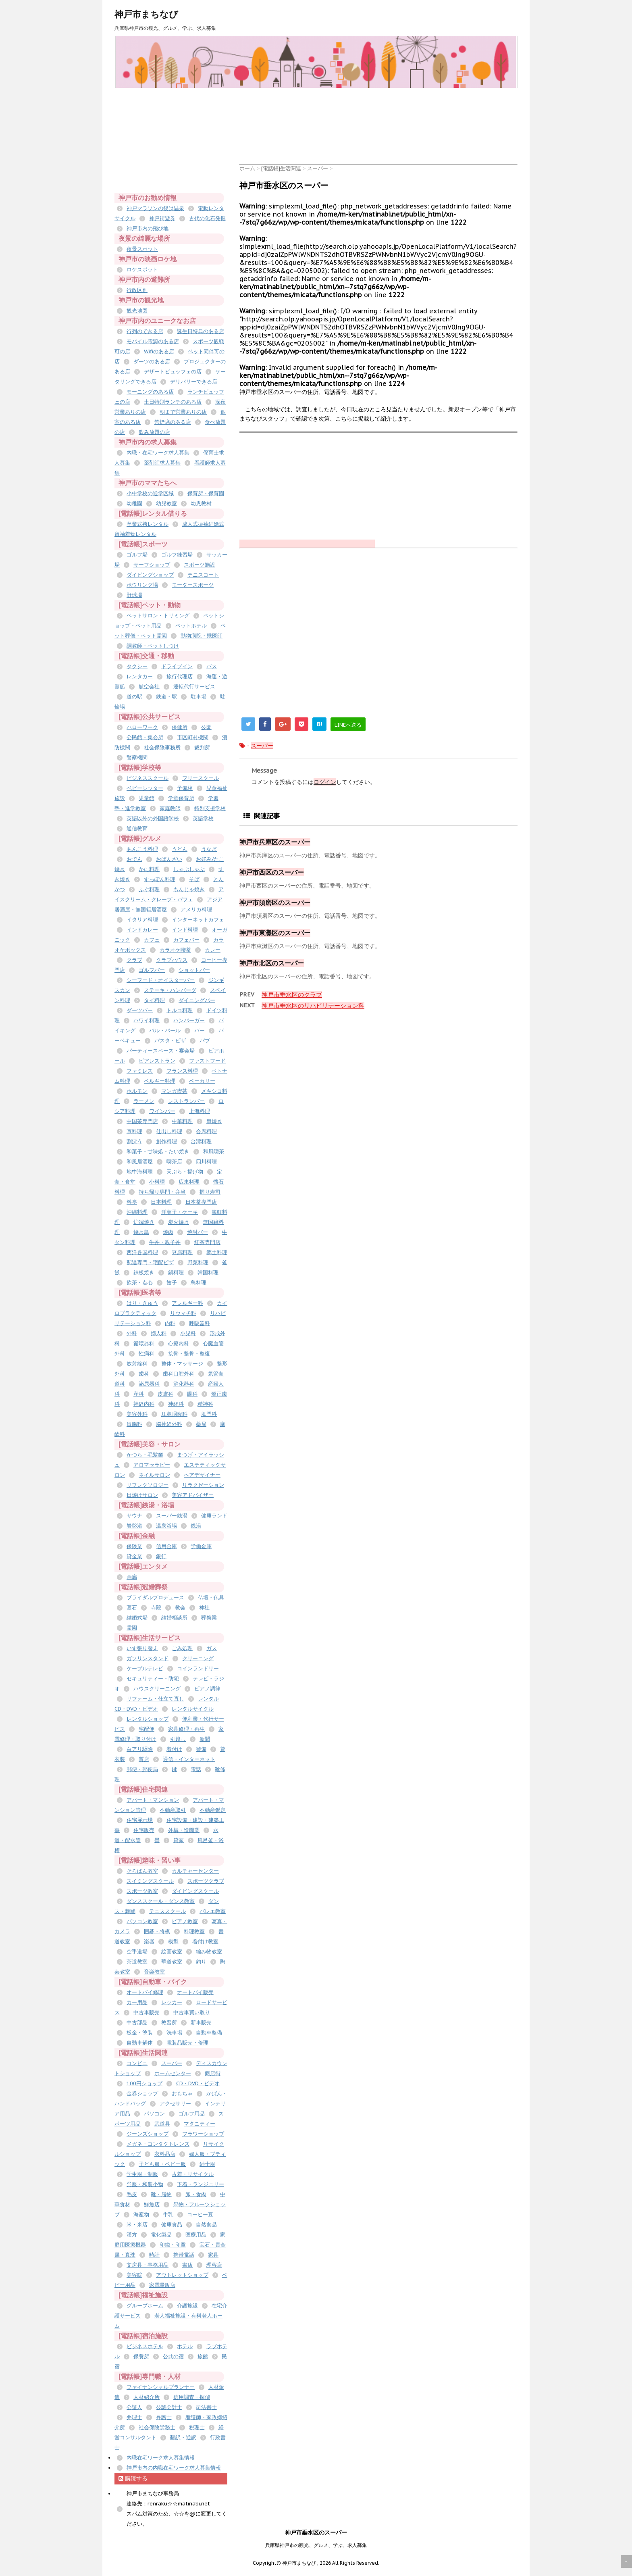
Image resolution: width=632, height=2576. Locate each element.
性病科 (146, 1353)
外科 (132, 1333)
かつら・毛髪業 (145, 1454)
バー (199, 1030)
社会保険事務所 (162, 747)
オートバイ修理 (145, 1992)
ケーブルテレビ (145, 1668)
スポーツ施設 (199, 564)
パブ (205, 1040)
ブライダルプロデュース (155, 1597)
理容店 (214, 2264)
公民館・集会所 (145, 737)
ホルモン (137, 1091)
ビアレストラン (157, 1060)
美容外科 (137, 1414)
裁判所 (202, 747)
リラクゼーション (203, 1485)
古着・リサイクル (193, 2174)
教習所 (169, 2022)
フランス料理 (182, 1070)
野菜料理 (197, 1262)
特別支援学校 (210, 808)
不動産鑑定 (213, 1810)
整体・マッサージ (182, 1363)
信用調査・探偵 (191, 2397)
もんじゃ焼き (189, 889)
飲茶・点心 (140, 1282)
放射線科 (137, 1363)
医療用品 (195, 2234)
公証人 (134, 2407)
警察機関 (137, 757)
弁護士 (164, 2417)
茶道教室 (137, 1961)
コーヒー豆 (200, 2214)
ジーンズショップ (147, 2133)
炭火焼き (178, 1222)
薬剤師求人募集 (162, 462)
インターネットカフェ (198, 919)
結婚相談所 (174, 1617)
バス (211, 666)
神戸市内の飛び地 (147, 228)
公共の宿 (173, 2356)
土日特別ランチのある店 (173, 401)
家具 (213, 2254)
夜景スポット (142, 249)
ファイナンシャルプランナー (161, 2387)
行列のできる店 (145, 331)
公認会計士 (169, 2407)
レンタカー (140, 676)
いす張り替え (142, 1648)
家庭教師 (170, 808)
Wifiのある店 (159, 351)
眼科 (192, 1393)
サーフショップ (151, 564)
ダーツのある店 (151, 361)
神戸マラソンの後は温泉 (155, 208)
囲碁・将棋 (157, 1931)
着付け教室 (205, 1941)
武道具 (162, 2123)
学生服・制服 (142, 2174)
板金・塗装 (140, 2032)
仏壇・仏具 (211, 1597)
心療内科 (178, 1343)
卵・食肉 (195, 2194)
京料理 (134, 1131)
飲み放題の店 (154, 432)
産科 (138, 1393)
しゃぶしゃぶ (189, 869)
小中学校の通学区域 (150, 493)
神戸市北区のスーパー (271, 963)
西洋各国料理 (142, 1252)
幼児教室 (166, 503)
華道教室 (171, 1961)
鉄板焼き (143, 1272)
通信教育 (137, 828)
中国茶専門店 (142, 1121)
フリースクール (200, 778)
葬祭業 (209, 1617)
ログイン (325, 782)
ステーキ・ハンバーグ (170, 990)
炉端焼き (143, 1222)
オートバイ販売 (195, 1992)
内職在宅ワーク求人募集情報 (161, 2457)
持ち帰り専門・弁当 (162, 1191)
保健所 (179, 727)
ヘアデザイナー (202, 1474)
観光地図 (137, 310)
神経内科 (143, 1404)
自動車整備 (209, 2032)
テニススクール (167, 1911)
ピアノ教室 (185, 1921)
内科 (170, 1323)
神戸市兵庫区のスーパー (274, 842)
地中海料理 (140, 1171)
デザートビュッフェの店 (173, 371)
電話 (196, 1769)
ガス (211, 1648)
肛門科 (209, 1414)
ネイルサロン (154, 1474)
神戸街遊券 (162, 218)
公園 (206, 727)
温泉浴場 (166, 1525)
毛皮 (132, 2194)
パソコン (154, 2113)
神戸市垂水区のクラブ (292, 994)
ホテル (185, 2346)
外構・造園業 (184, 1830)
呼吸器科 (199, 1323)
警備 (201, 1749)
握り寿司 (210, 1191)
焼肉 (168, 1232)
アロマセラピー (151, 1464)
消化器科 (183, 1383)
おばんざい (169, 859)
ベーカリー (202, 1081)
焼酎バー (197, 1232)
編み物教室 (209, 1951)
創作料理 (166, 1141)
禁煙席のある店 (172, 422)
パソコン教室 (142, 1921)
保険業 (134, 1546)
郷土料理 (216, 1252)
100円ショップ (144, 2083)
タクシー (137, 666)
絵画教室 (171, 1951)
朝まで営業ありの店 (183, 411)
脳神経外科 (169, 1424)
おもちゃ (182, 2093)
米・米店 (137, 2224)
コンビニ (137, 2063)
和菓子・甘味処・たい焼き (158, 1151)
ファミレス (140, 1070)
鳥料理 (198, 1282)
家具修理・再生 (186, 1729)
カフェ (152, 939)
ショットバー (194, 970)
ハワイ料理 (146, 1020)
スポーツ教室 (142, 1891)
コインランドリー (198, 1668)
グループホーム (145, 2305)
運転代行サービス (194, 686)
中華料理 (182, 1121)
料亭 (132, 1201)
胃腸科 (134, 1424)
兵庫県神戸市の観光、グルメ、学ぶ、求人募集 (316, 2545)
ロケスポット (142, 269)
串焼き (214, 1121)
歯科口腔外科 (178, 1373)
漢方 (132, 2234)
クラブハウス (171, 960)
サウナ (134, 1515)
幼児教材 (201, 503)
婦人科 (158, 1333)
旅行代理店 (179, 676)
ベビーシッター (145, 788)
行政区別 (137, 290)
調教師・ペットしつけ (153, 645)
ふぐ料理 (149, 889)
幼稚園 (134, 503)
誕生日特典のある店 (200, 331)
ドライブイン (177, 666)
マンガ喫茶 (174, 1091)
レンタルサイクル (193, 1708)
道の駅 (134, 696)
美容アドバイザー (193, 1495)
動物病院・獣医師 (201, 635)
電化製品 (161, 2234)
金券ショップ (142, 2093)
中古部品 (137, 2022)
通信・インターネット (189, 1759)
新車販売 (201, 2022)
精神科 (205, 1404)
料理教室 (194, 1931)
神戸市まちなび (146, 14)
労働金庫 (201, 1546)
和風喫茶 (213, 1151)
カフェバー (186, 939)
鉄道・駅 (166, 696)
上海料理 (199, 1111)
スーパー (262, 745)
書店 (187, 2264)
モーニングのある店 (150, 391)
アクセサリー (175, 2103)
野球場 (134, 595)
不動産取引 (173, 1810)
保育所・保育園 (205, 493)
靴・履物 (161, 2194)
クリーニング (198, 1658)
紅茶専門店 (207, 1242)
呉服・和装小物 (145, 2184)
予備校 (185, 788)
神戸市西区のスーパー (271, 872)
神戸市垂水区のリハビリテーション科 (313, 1005)
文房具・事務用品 (147, 2264)
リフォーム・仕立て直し (155, 1698)
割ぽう (134, 1141)
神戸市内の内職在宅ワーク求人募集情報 (174, 2467)
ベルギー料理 (159, 1081)
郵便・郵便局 (142, 1769)
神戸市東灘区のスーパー (274, 933)
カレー (212, 949)
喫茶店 (174, 1161)
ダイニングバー (197, 1000)
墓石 (132, 1607)
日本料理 (161, 1201)
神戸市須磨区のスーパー (274, 902)
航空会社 (149, 686)
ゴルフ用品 (192, 2113)
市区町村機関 (192, 737)
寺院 (156, 1607)
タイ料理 (154, 1000)
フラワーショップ (203, 2133)
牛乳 (168, 2214)
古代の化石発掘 (207, 218)
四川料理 (206, 1161)
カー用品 (137, 2002)
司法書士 (206, 2407)
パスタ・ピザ (170, 1040)
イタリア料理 (142, 919)
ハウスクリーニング (157, 1688)
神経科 (176, 1404)
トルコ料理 (179, 1010)
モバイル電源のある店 (153, 341)
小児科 (188, 1333)
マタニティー (199, 2123)
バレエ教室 (213, 1911)
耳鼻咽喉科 (174, 1414)
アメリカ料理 (196, 909)
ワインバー (162, 1111)
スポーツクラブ (205, 1881)
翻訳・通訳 (183, 2437)
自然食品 (206, 2224)
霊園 (132, 1627)
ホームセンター (172, 2073)
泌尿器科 (149, 1383)
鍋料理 (176, 1272)
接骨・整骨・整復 (189, 1353)
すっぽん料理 (159, 879)
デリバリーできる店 (193, 381)
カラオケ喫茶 (175, 949)
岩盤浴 (134, 1525)
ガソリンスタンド (147, 1658)
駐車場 (198, 696)
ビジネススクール (147, 778)
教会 (180, 1607)
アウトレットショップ (182, 2275)
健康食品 (171, 2224)
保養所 (141, 2356)
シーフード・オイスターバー (161, 980)
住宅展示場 (140, 1820)
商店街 (212, 2073)
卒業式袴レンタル (147, 524)
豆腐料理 (182, 1252)
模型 (173, 1941)
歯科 (144, 1373)
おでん (134, 859)
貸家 (178, 1840)
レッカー (171, 2002)
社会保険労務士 (157, 2427)
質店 (144, 1759)
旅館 (203, 2356)
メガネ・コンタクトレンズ (158, 2143)
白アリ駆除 (140, 1749)
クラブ (134, 960)
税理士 (197, 2427)
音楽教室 (154, 1971)
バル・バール (165, 1030)
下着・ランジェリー (200, 2184)
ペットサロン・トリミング (158, 615)
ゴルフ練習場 (177, 554)
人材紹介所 (146, 2397)
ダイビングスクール (195, 1891)
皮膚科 (165, 1393)
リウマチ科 (183, 1313)
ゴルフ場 (137, 554)
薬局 (201, 1424)
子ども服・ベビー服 (162, 2164)
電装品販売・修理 (187, 2042)
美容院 (134, 2275)
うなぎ (209, 849)
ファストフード (207, 1060)
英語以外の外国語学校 (153, 818)
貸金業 (134, 1556)
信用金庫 (166, 1546)
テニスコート (203, 574)
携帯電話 (183, 2254)
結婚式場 (137, 1617)
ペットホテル (191, 625)
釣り (201, 1961)
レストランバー (186, 1101)
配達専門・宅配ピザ (150, 1262)
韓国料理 (208, 1272)
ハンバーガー (189, 1020)
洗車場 (174, 2032)
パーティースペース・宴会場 (161, 1050)
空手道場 (137, 1951)
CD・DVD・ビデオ (198, 2083)
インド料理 (185, 929)
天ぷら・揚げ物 (184, 1171)
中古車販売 (146, 2012)
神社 (204, 1607)
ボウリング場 (142, 584)
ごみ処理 (182, 1648)
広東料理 (189, 1181)
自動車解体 (140, 2042)
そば (194, 879)
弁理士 (134, 2417)
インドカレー (142, 929)
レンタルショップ (147, 1718)
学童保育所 (181, 798)
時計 (154, 2254)
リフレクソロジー (147, 1485)
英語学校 (203, 818)
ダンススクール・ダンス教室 (161, 1901)
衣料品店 (164, 2154)
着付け (174, 1749)
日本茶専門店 (201, 1201)
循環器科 (143, 1343)
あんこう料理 (142, 849)
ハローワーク (142, 727)
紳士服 (207, 2164)
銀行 (161, 1556)
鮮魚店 (152, 2204)
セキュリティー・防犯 (153, 1678)
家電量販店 (162, 2285)
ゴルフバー (152, 970)
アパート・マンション (153, 1800)
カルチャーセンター (195, 1870)
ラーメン (143, 1101)
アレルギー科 (187, 1303)
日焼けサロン (142, 1495)
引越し (178, 1739)
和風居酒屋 (140, 1161)
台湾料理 (201, 1141)
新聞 (205, 1739)
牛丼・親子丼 (165, 1242)
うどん (179, 849)
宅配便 (146, 1729)
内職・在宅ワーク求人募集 (158, 452)
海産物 (141, 2214)
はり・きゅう (142, 1303)
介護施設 (187, 2305)
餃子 (171, 1282)
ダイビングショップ (150, 574)
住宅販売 (143, 1830)
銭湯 (196, 1525)
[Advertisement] (386, 106)
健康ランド (214, 1515)
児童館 (146, 798)
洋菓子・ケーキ (179, 1212)
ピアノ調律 (207, 1688)
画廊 (132, 1577)
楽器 (149, 1941)
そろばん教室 (142, 1870)
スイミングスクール (150, 1881)
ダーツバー (140, 1010)
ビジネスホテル (145, 2346)
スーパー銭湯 (171, 1515)
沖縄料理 (137, 1212)
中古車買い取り (191, 2012)
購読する (133, 2478)
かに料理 (149, 869)
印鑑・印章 (173, 2244)
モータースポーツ (193, 584)
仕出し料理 (169, 1131)
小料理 (157, 1181)
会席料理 (206, 1131)
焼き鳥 (141, 1232)
